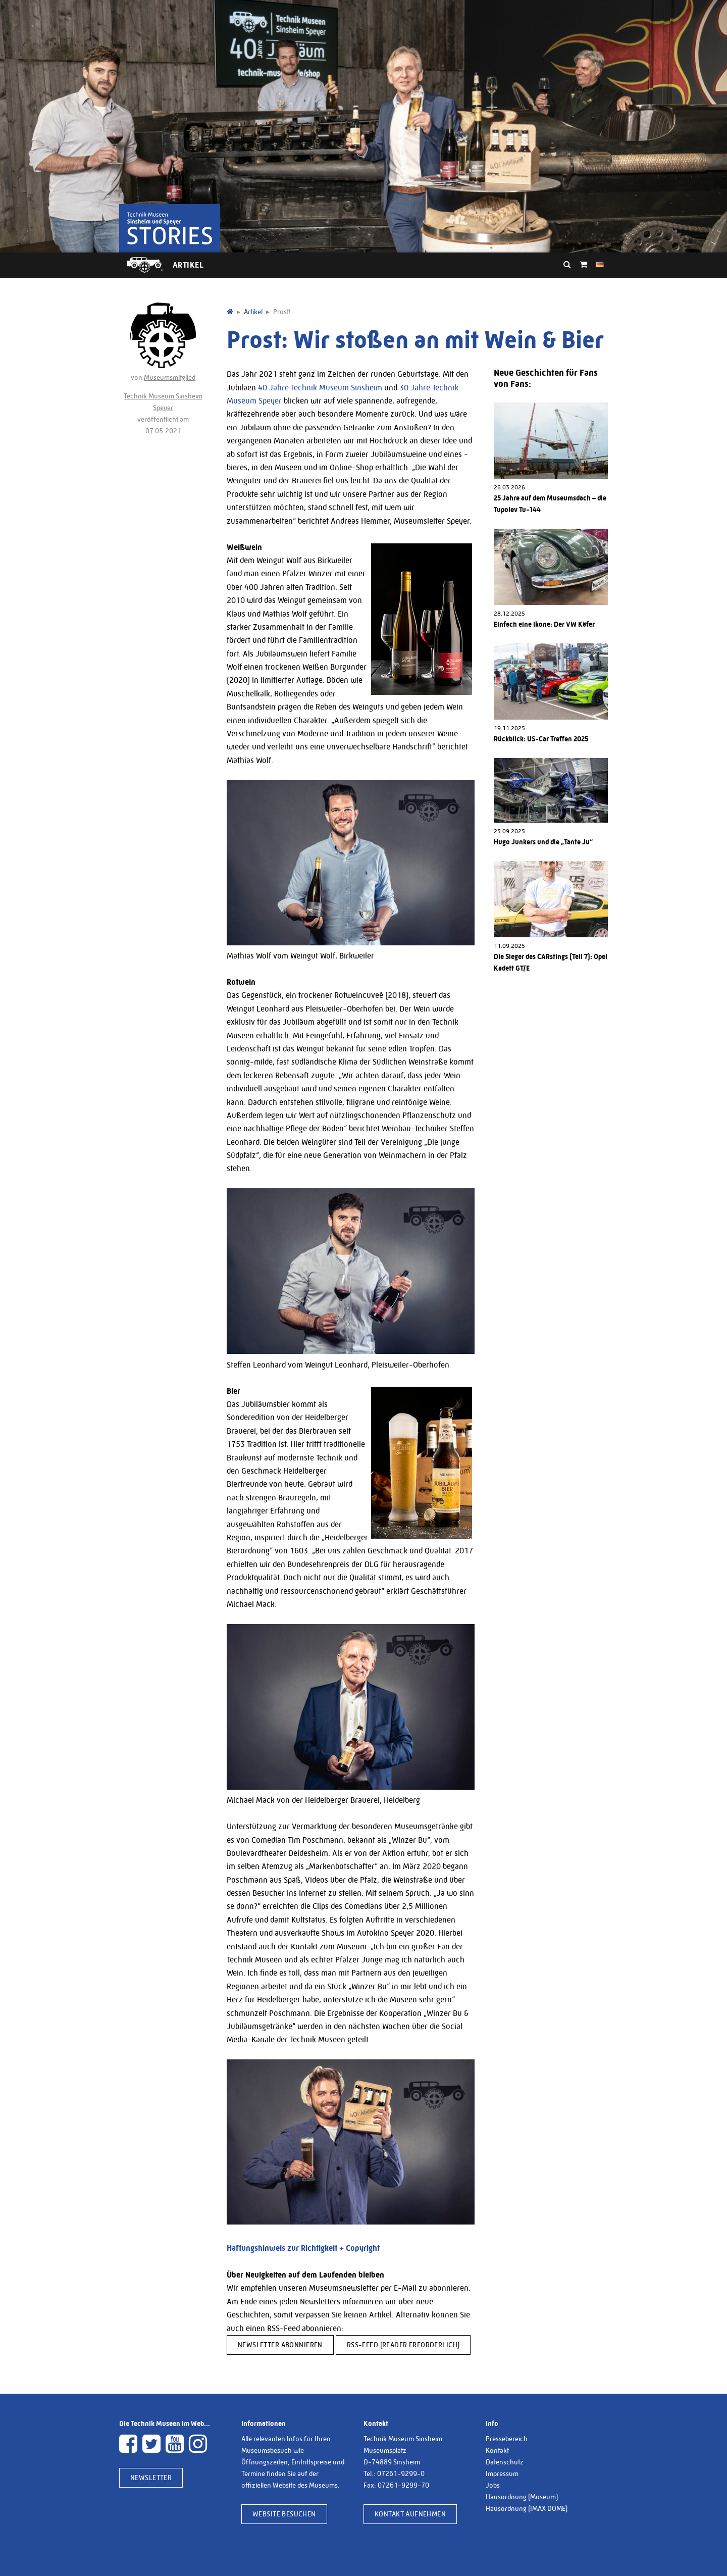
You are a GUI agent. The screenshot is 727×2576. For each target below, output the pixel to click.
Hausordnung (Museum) (522, 2497)
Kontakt (497, 2450)
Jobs (493, 2485)
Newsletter (151, 2477)
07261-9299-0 (401, 2473)
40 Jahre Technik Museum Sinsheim (320, 387)
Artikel (188, 265)
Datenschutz (505, 2462)
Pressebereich (507, 2439)
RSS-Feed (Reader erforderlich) (403, 2345)
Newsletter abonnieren (280, 2345)
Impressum (502, 2473)
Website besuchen (284, 2514)
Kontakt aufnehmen (410, 2514)
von (163, 341)
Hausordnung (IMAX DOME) (526, 2508)
